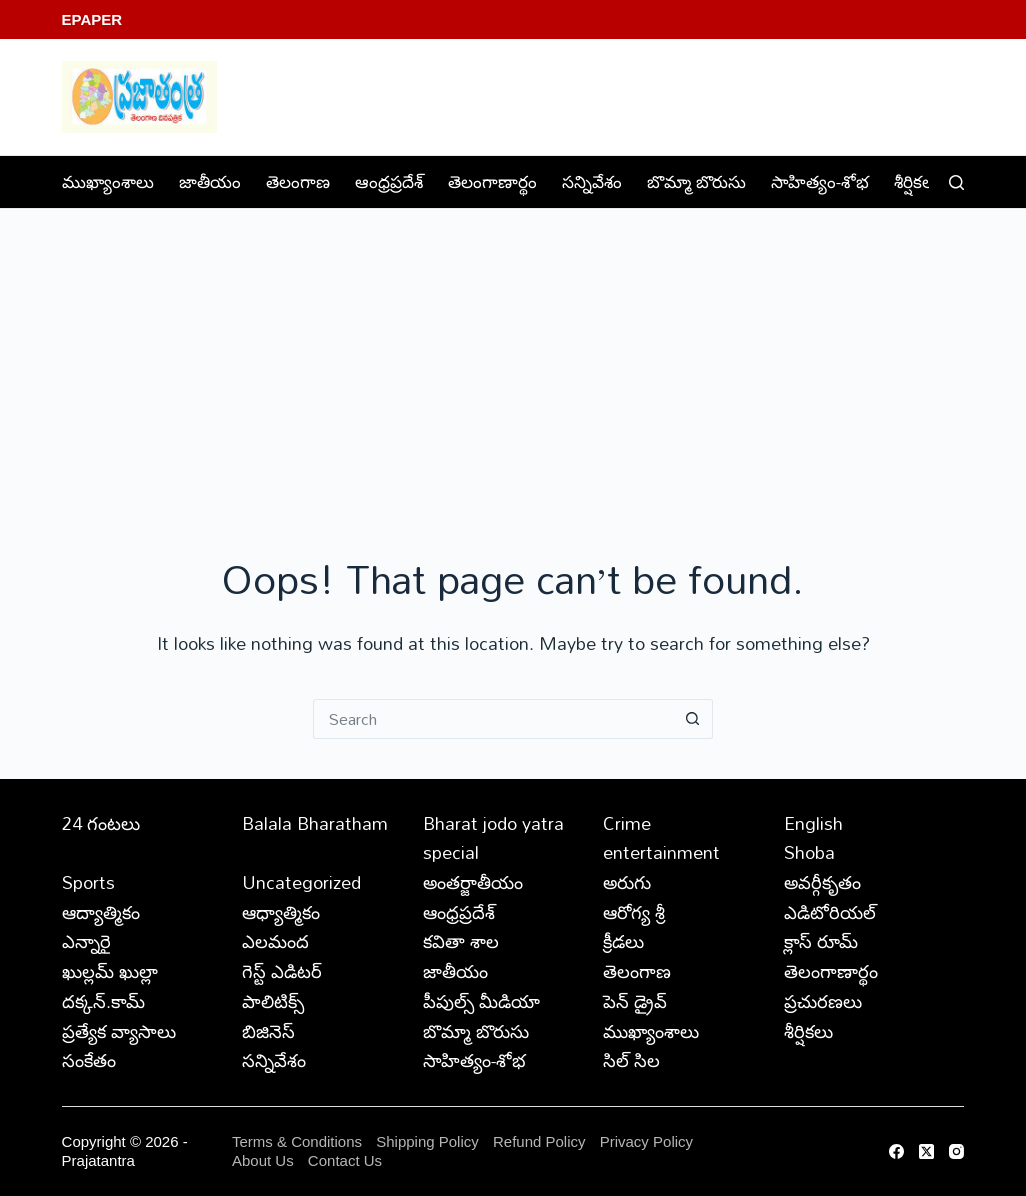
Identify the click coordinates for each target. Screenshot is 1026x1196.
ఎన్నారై (86, 941)
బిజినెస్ (268, 1031)
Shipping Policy (427, 1141)
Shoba (809, 852)
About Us (263, 1160)
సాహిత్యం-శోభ (820, 181)
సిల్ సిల (631, 1060)
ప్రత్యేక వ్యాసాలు (119, 1031)
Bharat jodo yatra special (493, 838)
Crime (627, 823)
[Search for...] (493, 719)
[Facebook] (896, 1151)
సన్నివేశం (592, 181)
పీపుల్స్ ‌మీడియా (481, 1001)
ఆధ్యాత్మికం (281, 912)
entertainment (661, 852)
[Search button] (693, 719)
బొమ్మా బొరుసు (696, 181)
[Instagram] (956, 1151)
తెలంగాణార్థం (492, 181)
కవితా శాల (461, 941)
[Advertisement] (513, 359)
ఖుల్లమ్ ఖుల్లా (110, 971)
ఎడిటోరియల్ (830, 912)
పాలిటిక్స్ (273, 1001)
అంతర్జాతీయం (473, 882)
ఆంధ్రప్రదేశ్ (389, 181)
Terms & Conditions (297, 1141)
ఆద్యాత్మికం (101, 912)
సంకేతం (89, 1060)
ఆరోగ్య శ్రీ (634, 912)
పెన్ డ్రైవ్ (635, 1001)
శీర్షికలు (930, 181)
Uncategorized (301, 882)
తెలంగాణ (298, 181)
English (813, 823)
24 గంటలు (101, 823)
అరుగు (627, 882)
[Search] (956, 182)
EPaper (92, 19)
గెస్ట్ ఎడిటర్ (282, 971)
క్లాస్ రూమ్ (821, 941)
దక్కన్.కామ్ (103, 1001)
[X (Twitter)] (926, 1151)
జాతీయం (210, 181)
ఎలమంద (275, 941)
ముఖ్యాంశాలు (108, 181)
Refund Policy (539, 1141)
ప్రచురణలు (823, 1001)
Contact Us (345, 1160)
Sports (88, 882)
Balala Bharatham (315, 823)
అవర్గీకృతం (822, 882)
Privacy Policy (646, 1141)
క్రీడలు (623, 941)
